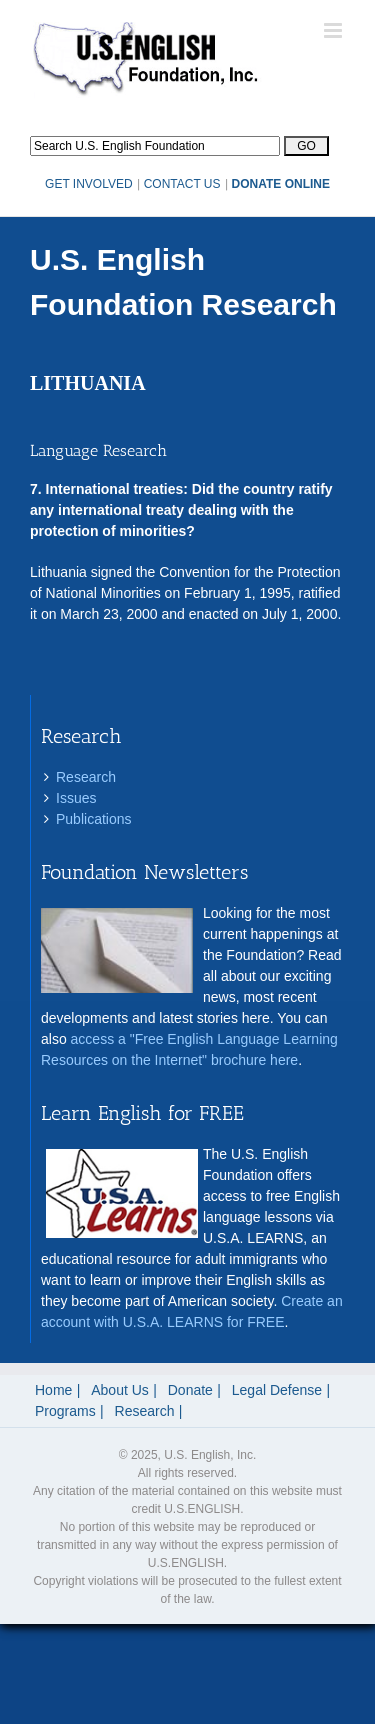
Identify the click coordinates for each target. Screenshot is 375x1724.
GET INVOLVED (89, 184)
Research (86, 777)
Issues (76, 798)
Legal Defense (277, 1390)
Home (53, 1390)
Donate (190, 1390)
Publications (94, 819)
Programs (65, 1411)
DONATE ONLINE (281, 184)
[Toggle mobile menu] (334, 30)
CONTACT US (182, 184)
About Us (120, 1390)
